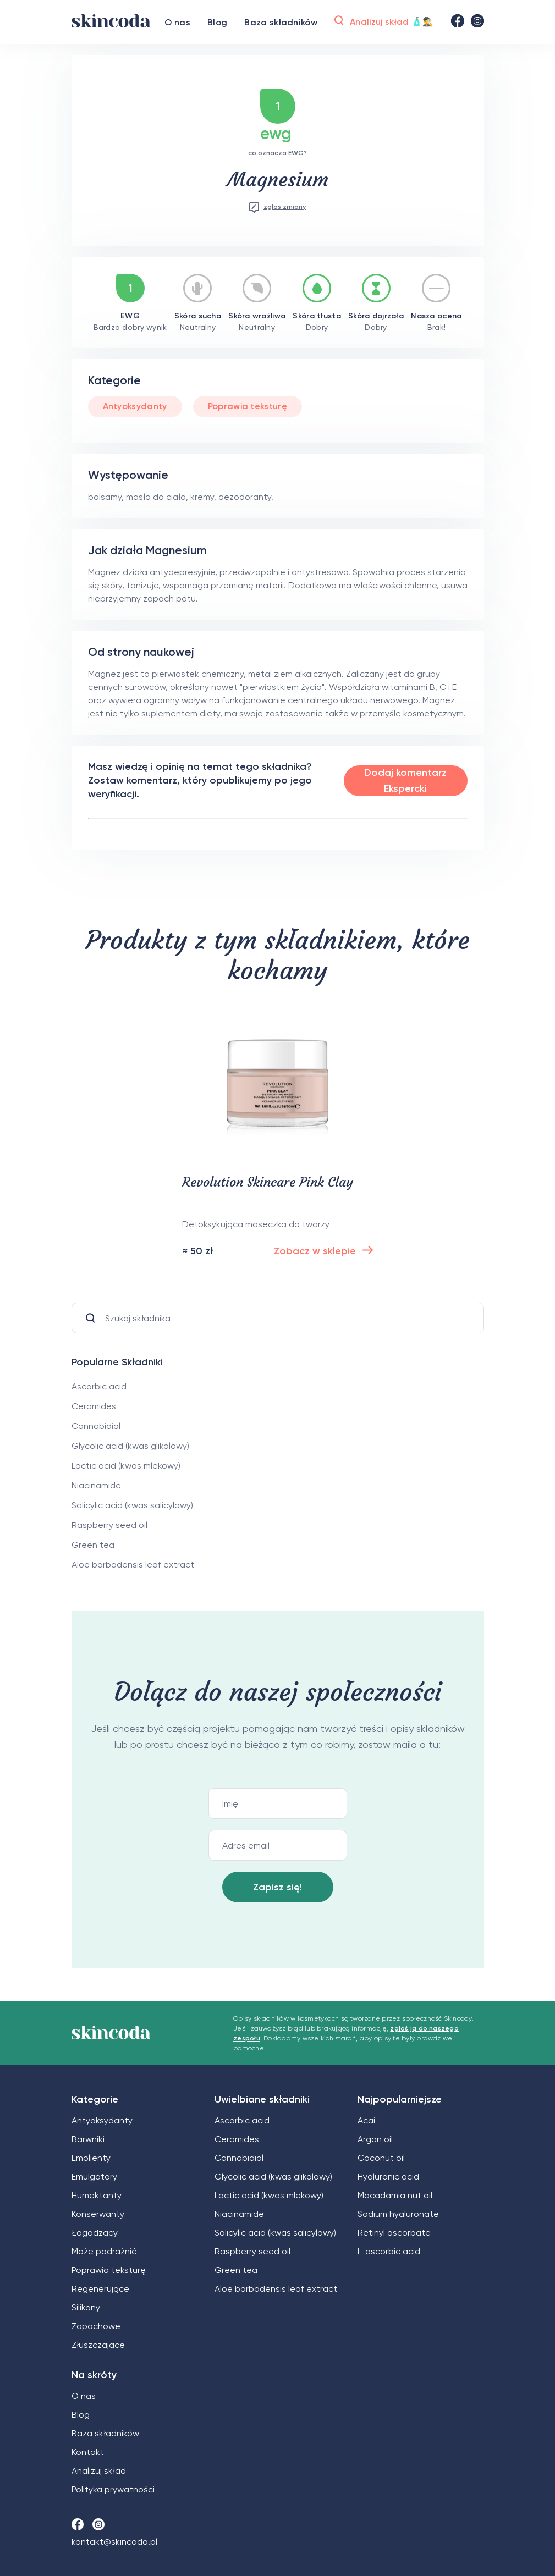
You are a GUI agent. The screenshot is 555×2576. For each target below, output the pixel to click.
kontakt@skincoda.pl (114, 2541)
